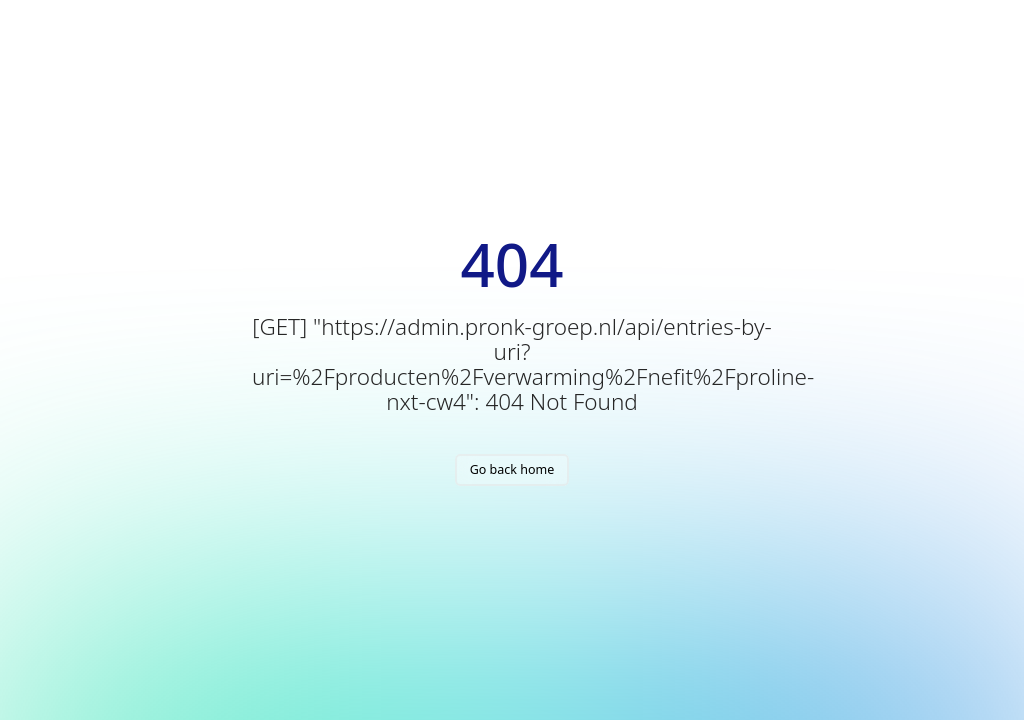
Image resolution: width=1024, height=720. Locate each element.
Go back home (512, 469)
